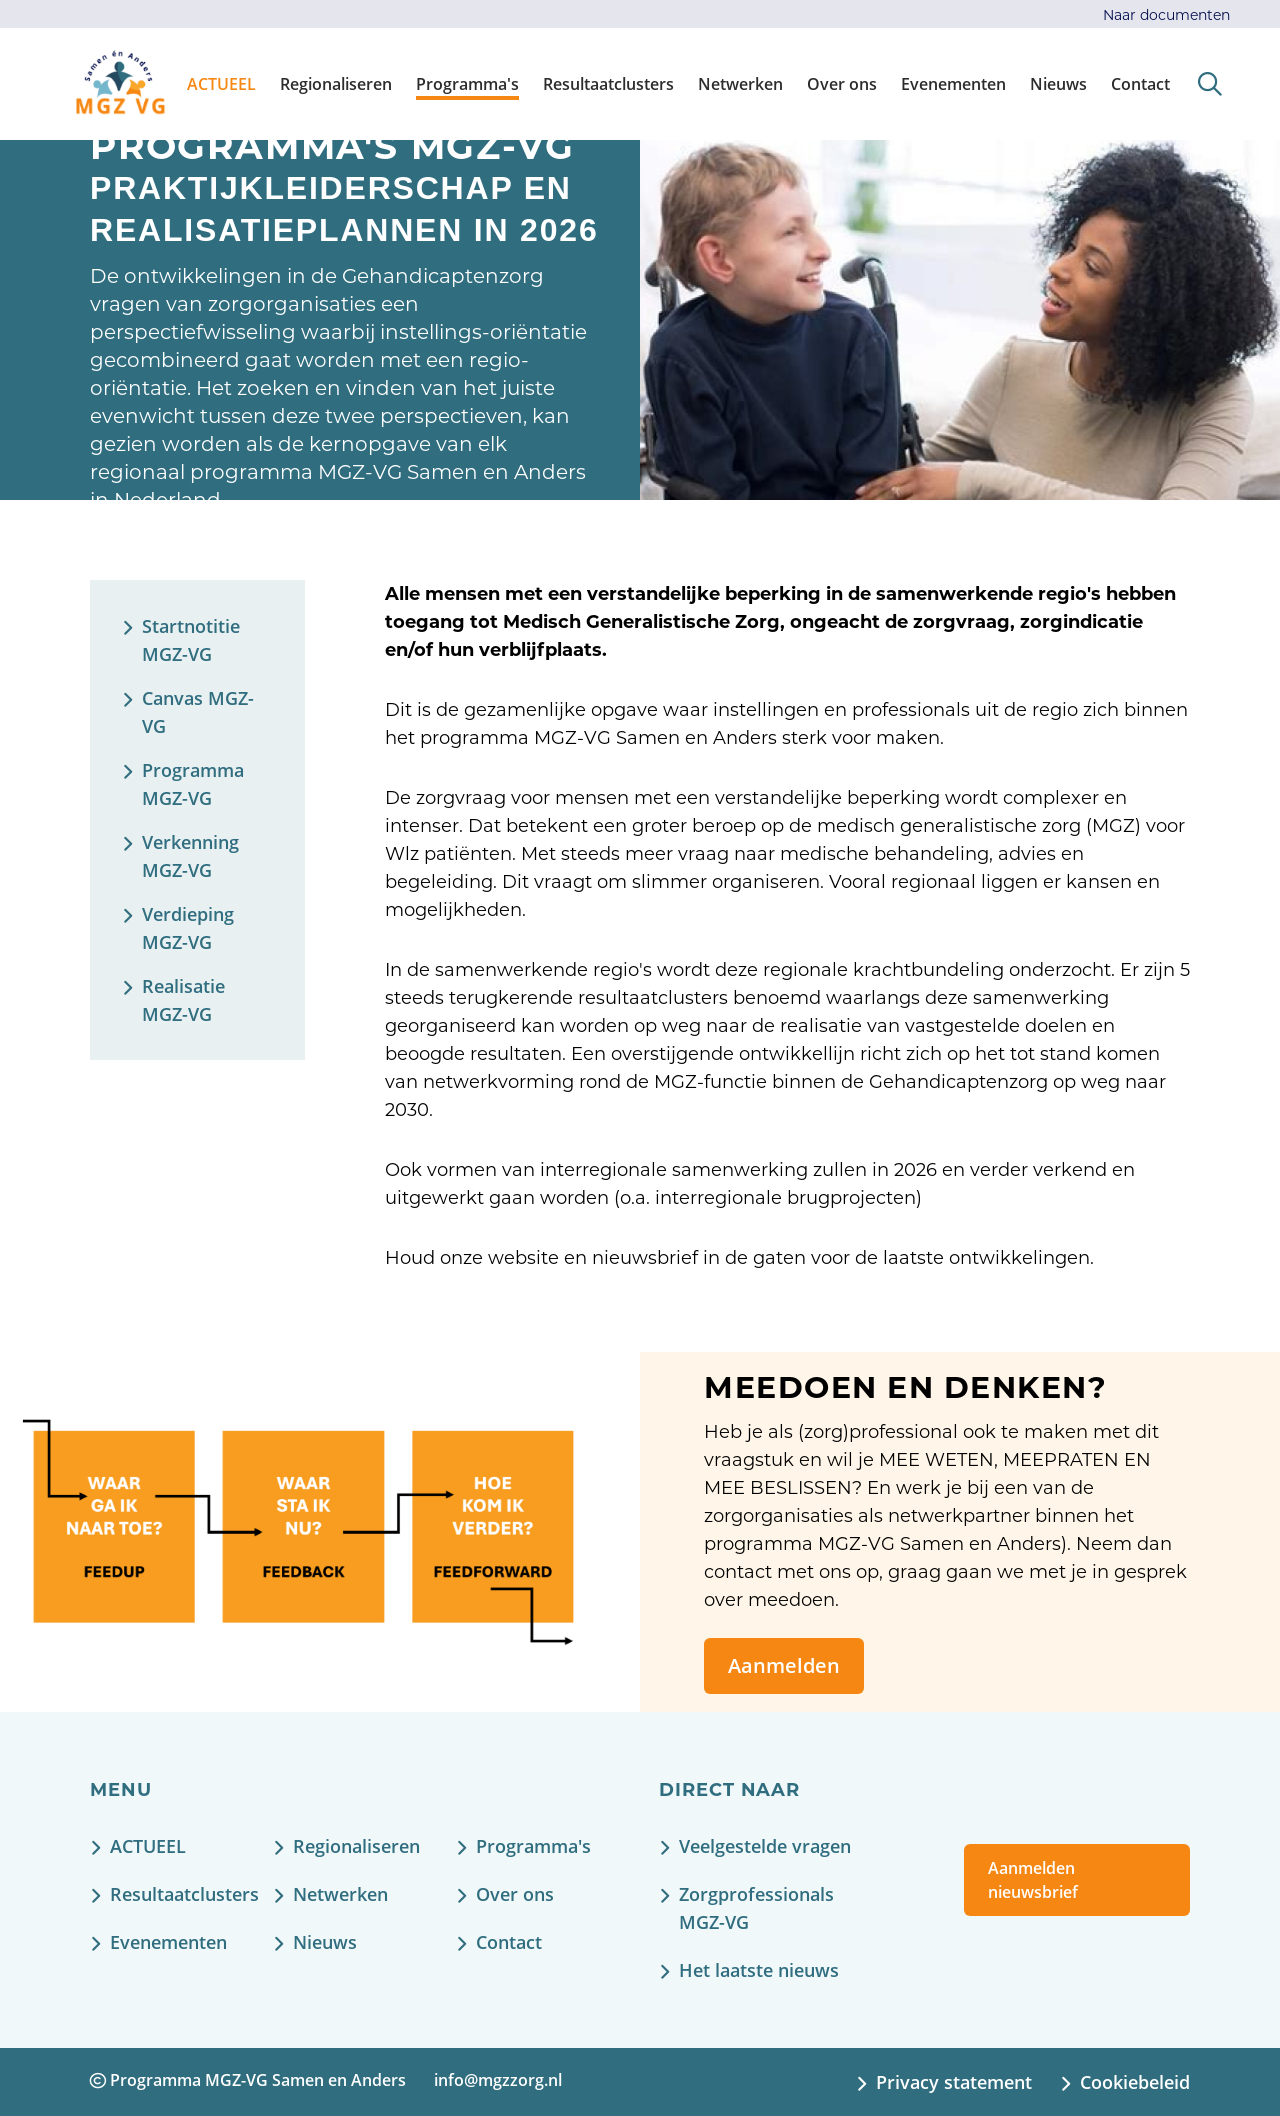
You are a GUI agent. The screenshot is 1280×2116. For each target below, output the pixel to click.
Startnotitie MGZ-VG (191, 640)
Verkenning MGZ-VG (190, 856)
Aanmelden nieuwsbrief (1033, 1880)
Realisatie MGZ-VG (183, 1000)
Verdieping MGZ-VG (188, 928)
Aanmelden (784, 1665)
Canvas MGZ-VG (198, 712)
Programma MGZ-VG (193, 784)
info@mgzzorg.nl (498, 2080)
